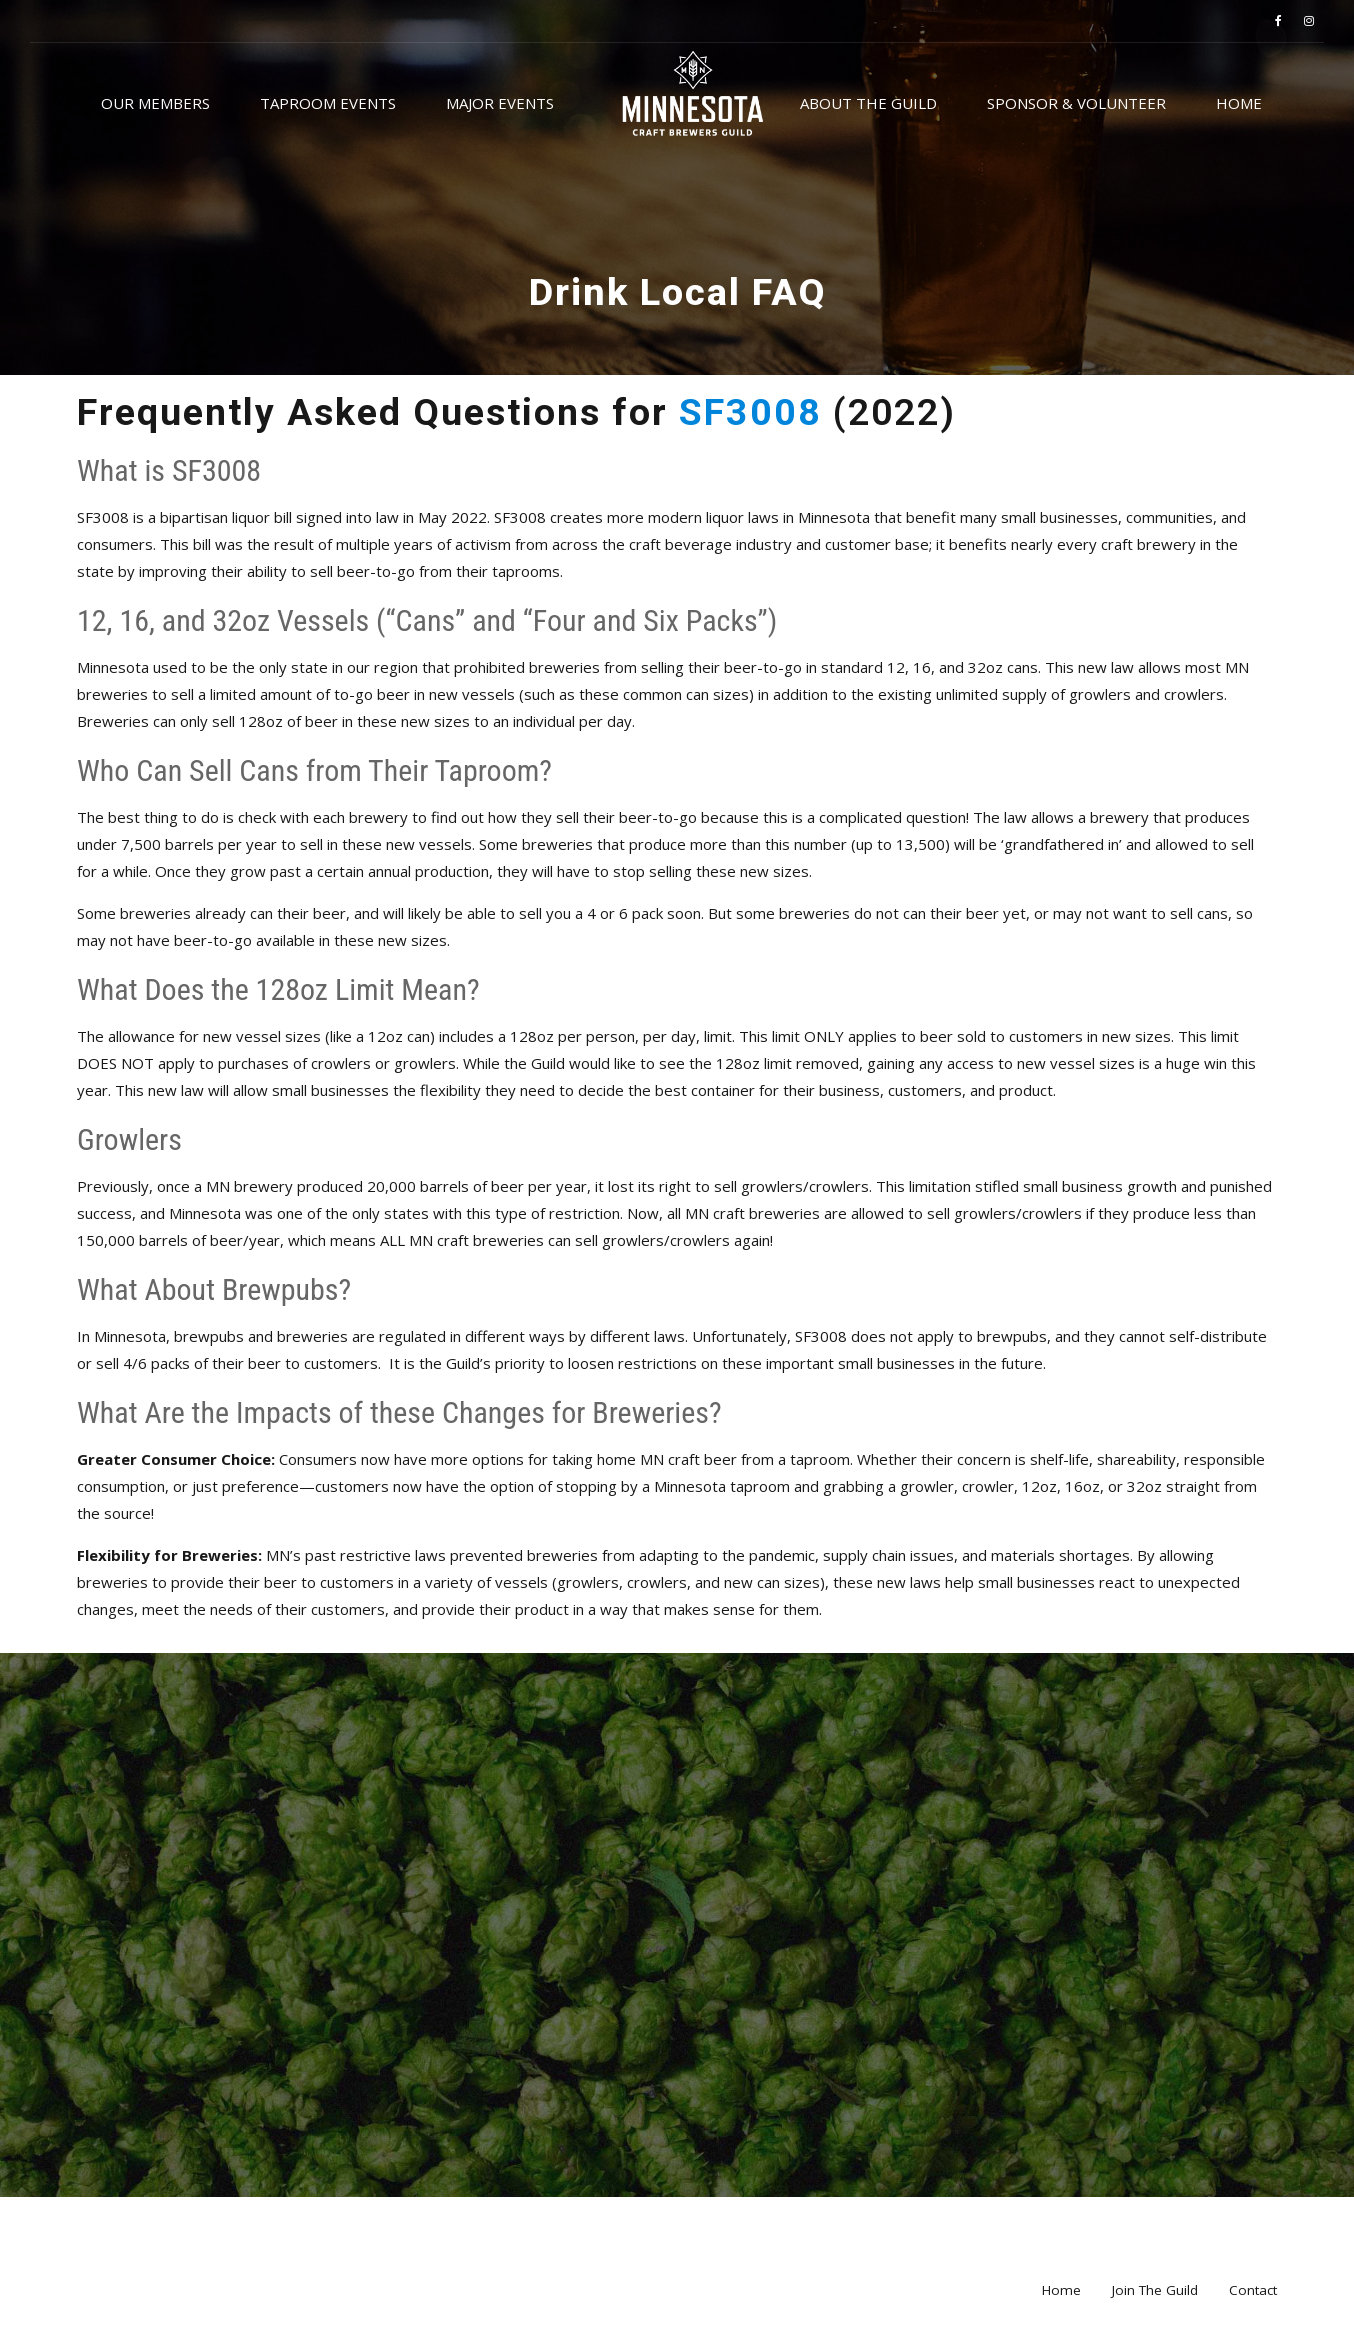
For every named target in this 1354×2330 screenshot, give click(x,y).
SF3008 (756, 412)
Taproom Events (328, 103)
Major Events (500, 103)
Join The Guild (1155, 2290)
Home (1239, 103)
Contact (1253, 2290)
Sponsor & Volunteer (1076, 103)
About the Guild (868, 103)
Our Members (155, 103)
